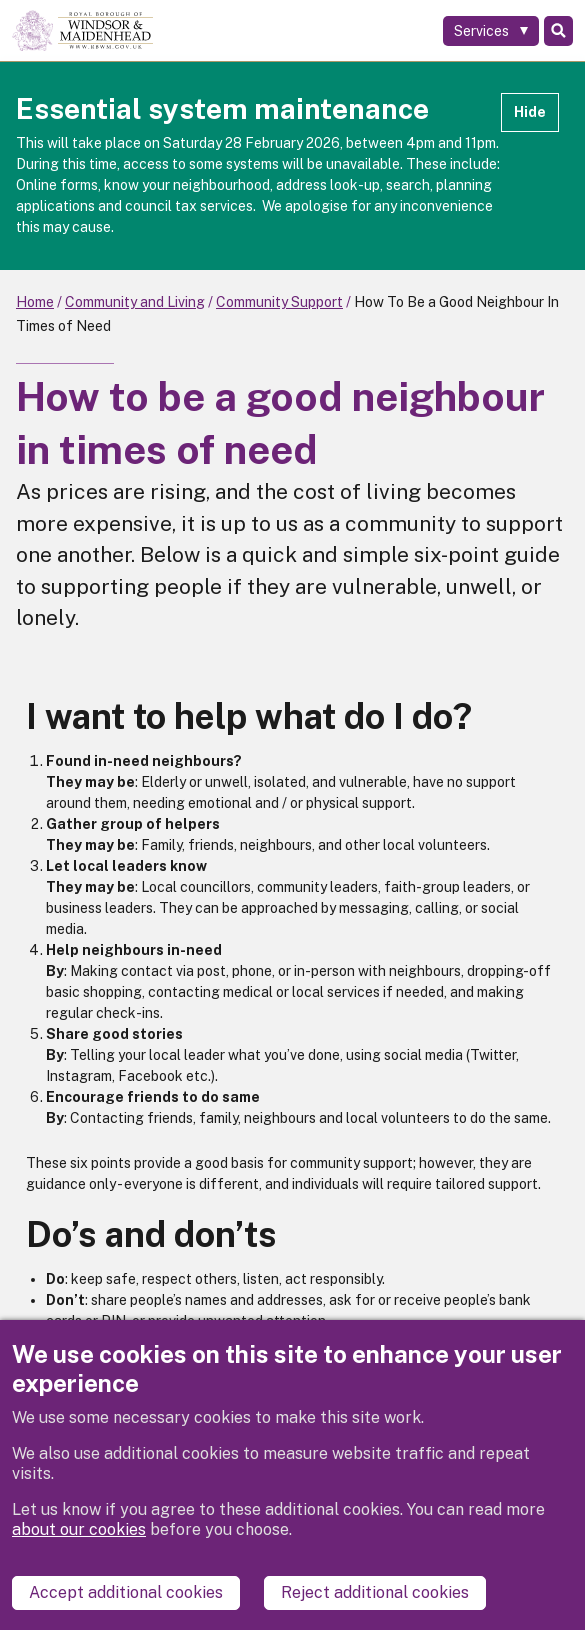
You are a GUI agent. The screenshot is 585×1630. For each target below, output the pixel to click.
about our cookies (79, 1529)
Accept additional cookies (126, 1592)
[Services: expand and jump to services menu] (491, 31)
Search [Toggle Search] (558, 31)
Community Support (279, 302)
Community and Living (135, 302)
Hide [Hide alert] (530, 112)
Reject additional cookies (375, 1592)
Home (35, 302)
